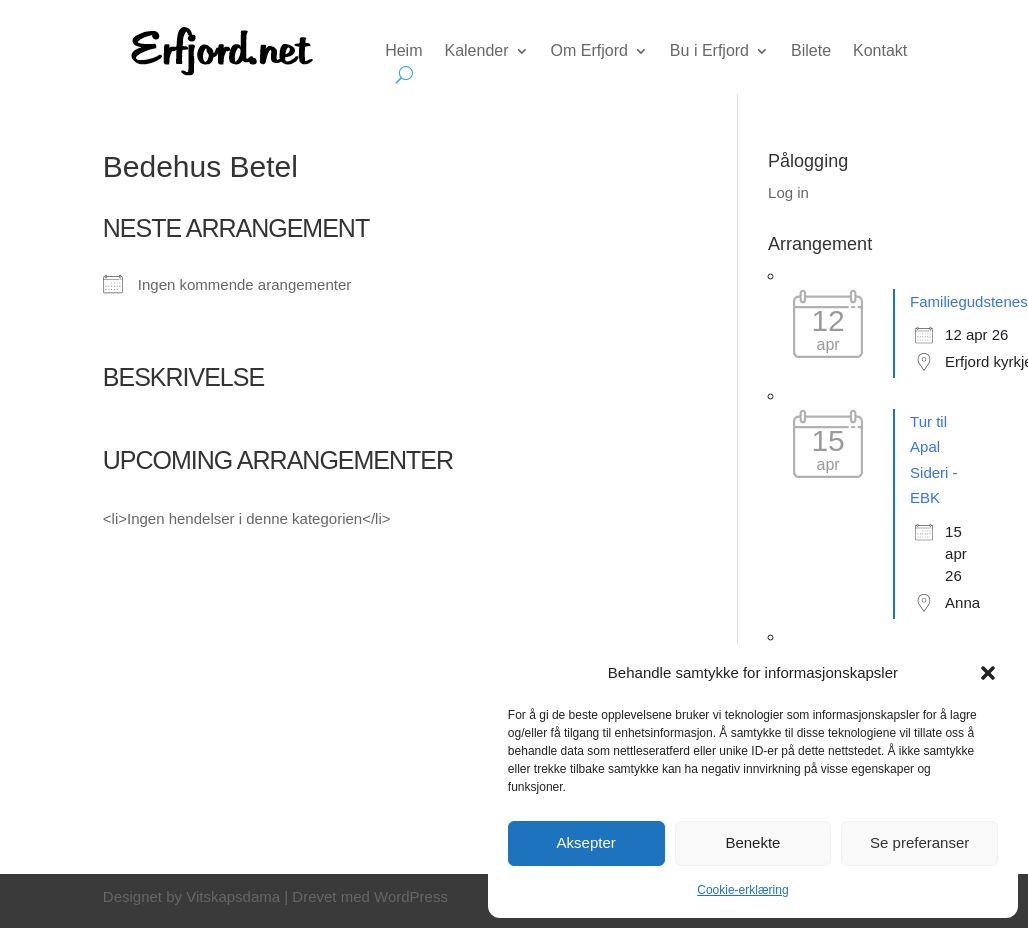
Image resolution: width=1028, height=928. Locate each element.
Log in (788, 192)
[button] (988, 673)
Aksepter (586, 842)
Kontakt (880, 51)
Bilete (811, 51)
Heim (403, 51)
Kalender (476, 51)
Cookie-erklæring (742, 890)
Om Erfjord (589, 51)
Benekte (752, 842)
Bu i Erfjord (709, 51)
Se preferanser (919, 842)
